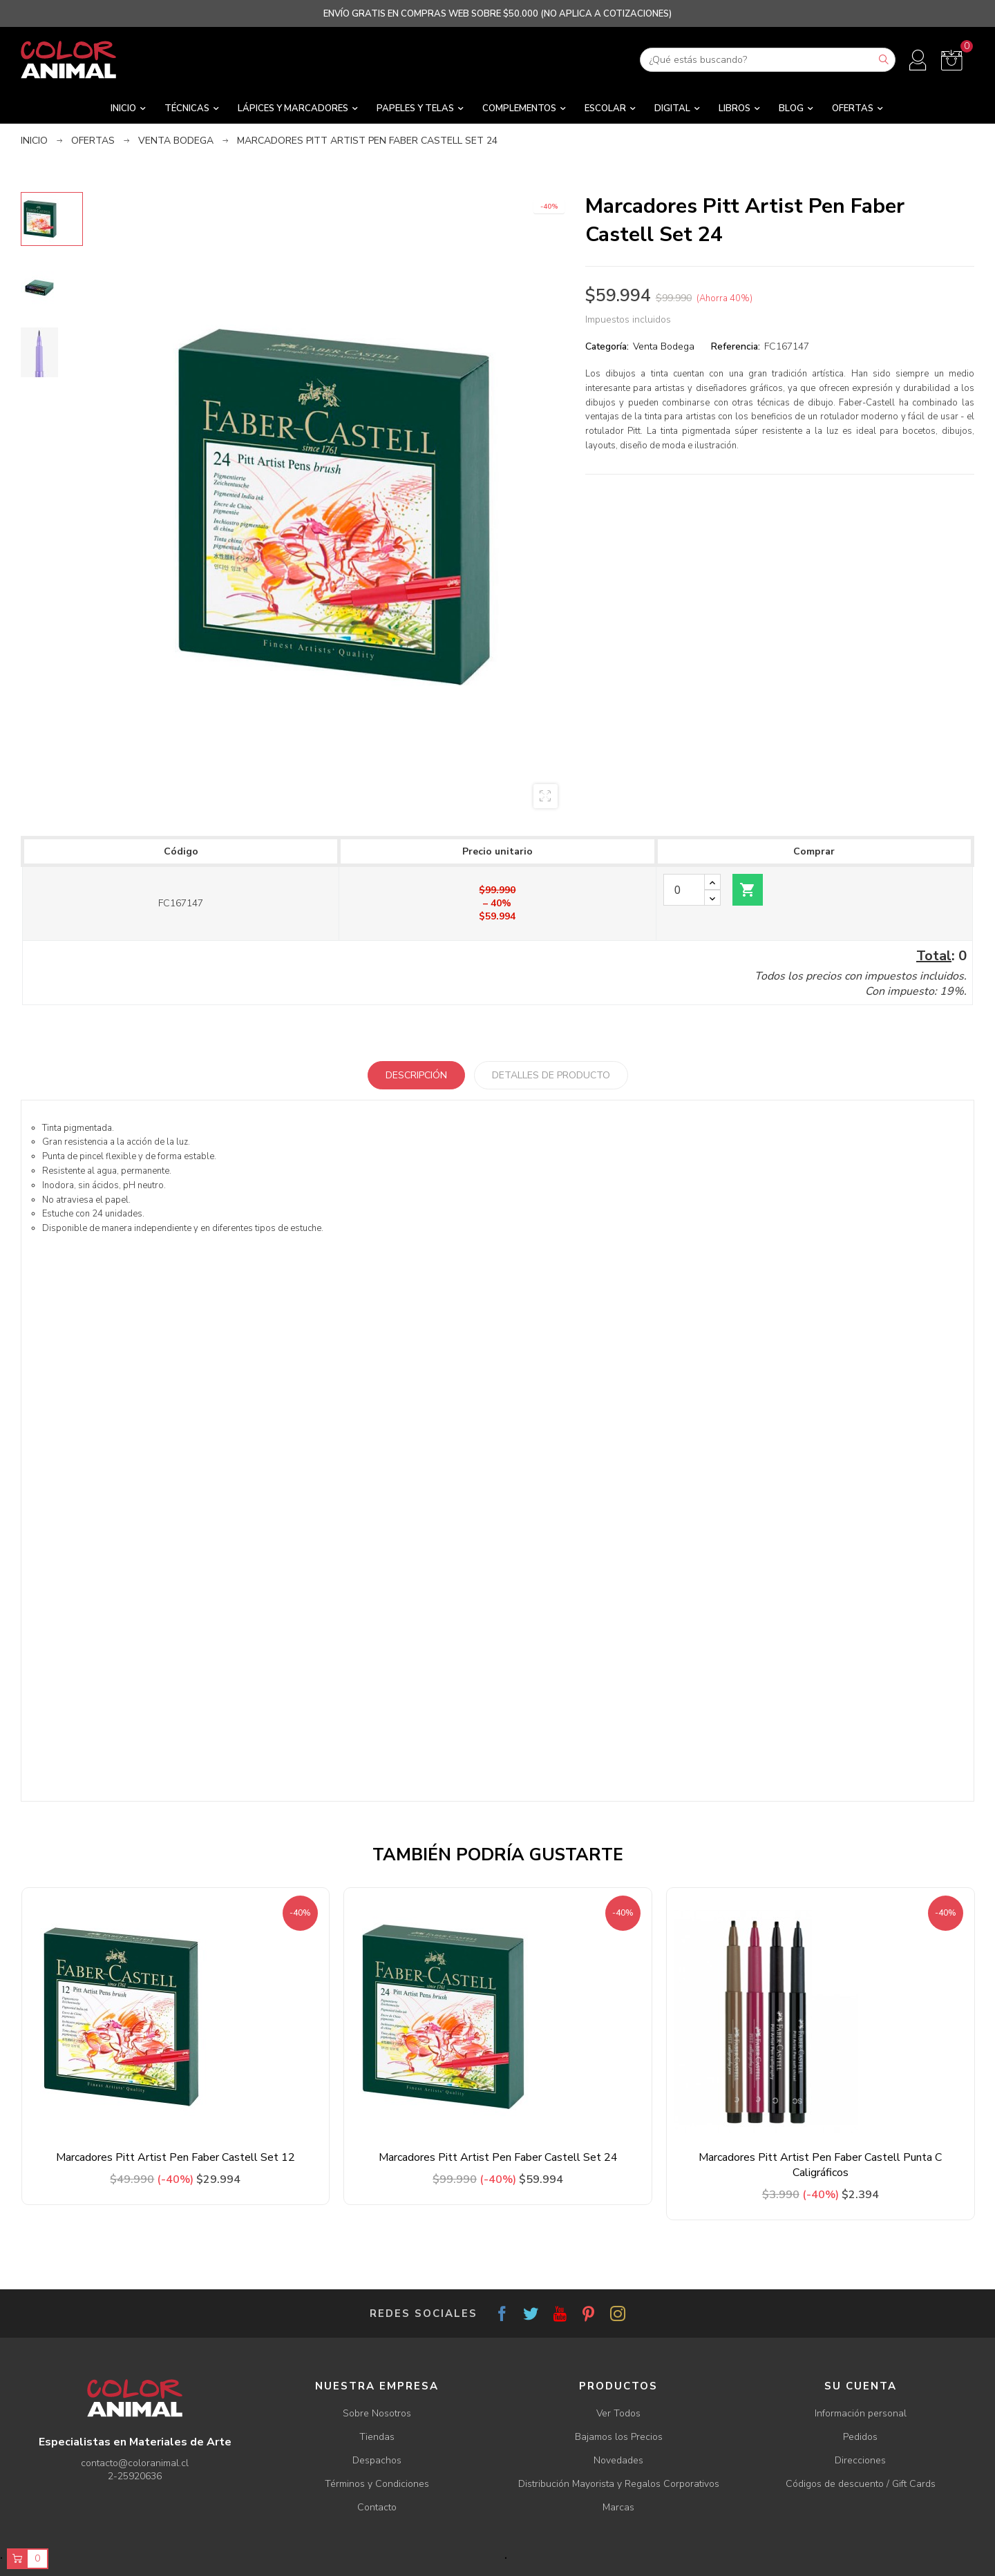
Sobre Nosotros (377, 2413)
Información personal (861, 2413)
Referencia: (735, 346)
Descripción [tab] (416, 1075)
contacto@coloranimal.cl (135, 2463)
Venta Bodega (663, 346)
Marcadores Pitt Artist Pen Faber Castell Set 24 (498, 2157)
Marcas (618, 2507)
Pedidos (860, 2436)
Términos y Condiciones (377, 2483)
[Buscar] (768, 60)
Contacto (377, 2507)
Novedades (618, 2460)
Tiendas (377, 2436)
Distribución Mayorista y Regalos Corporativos (618, 2483)
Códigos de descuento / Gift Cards (861, 2483)
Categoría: (607, 346)
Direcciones (860, 2460)
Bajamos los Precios (619, 2436)
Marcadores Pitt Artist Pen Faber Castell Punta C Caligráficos (820, 2165)
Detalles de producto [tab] (551, 1075)
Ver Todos (618, 2413)
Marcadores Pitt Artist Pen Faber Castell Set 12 (175, 2157)
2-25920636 (135, 2476)
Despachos (376, 2460)
